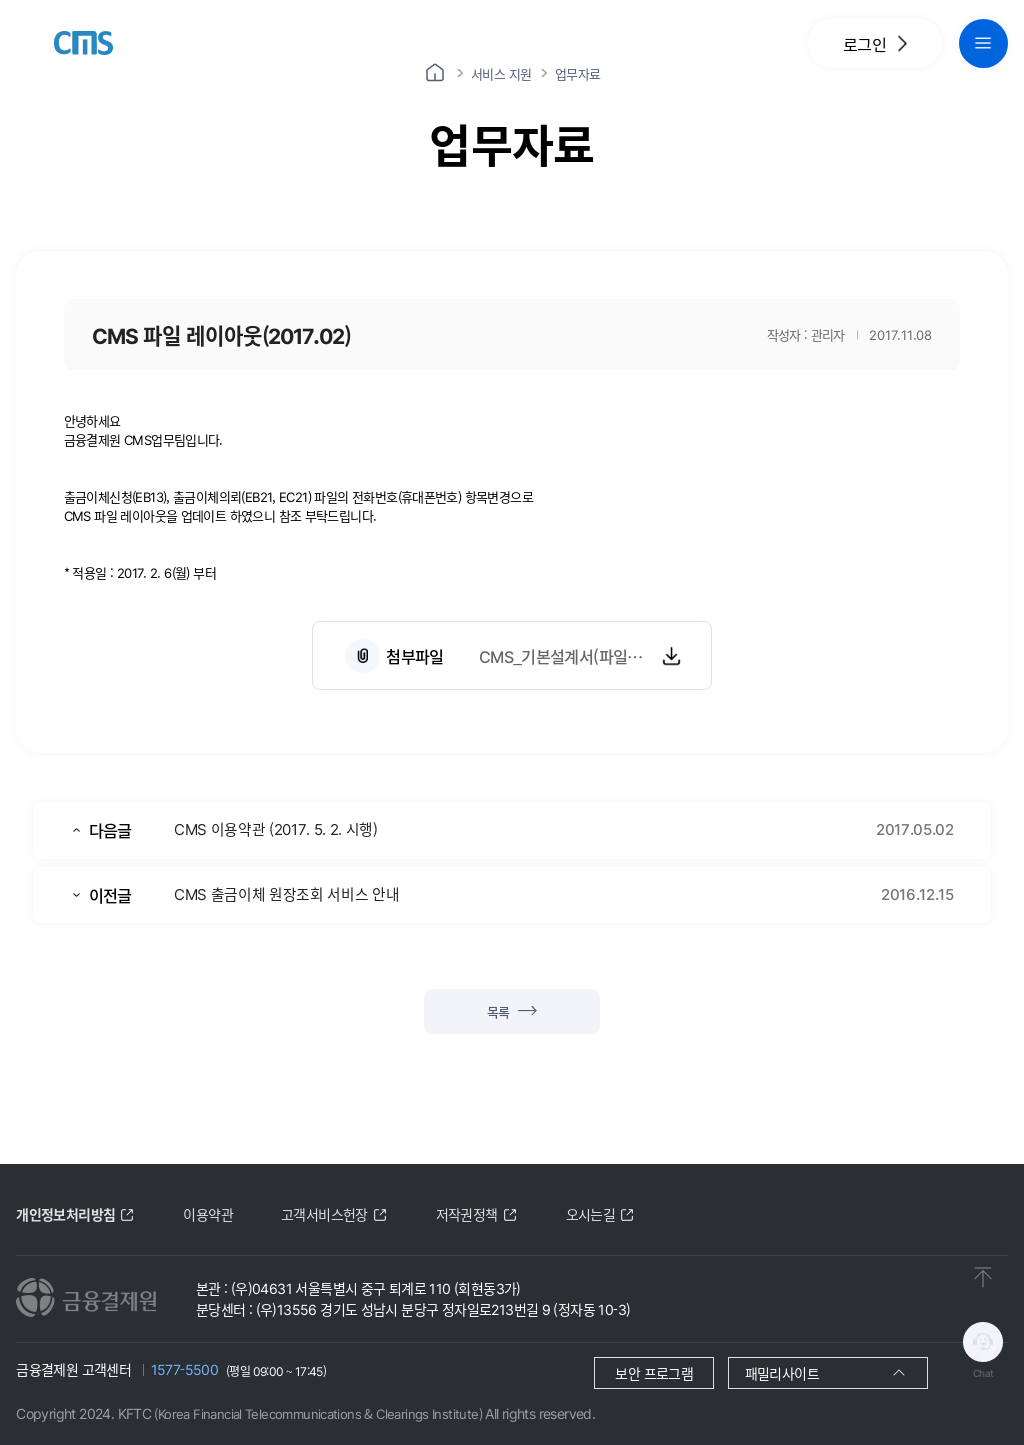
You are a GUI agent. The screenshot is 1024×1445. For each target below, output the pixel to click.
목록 (512, 1011)
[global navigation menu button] (983, 43)
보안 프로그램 (654, 1373)
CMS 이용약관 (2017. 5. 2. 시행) (276, 828)
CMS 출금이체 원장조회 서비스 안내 (286, 893)
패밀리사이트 (782, 1373)
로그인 (875, 43)
